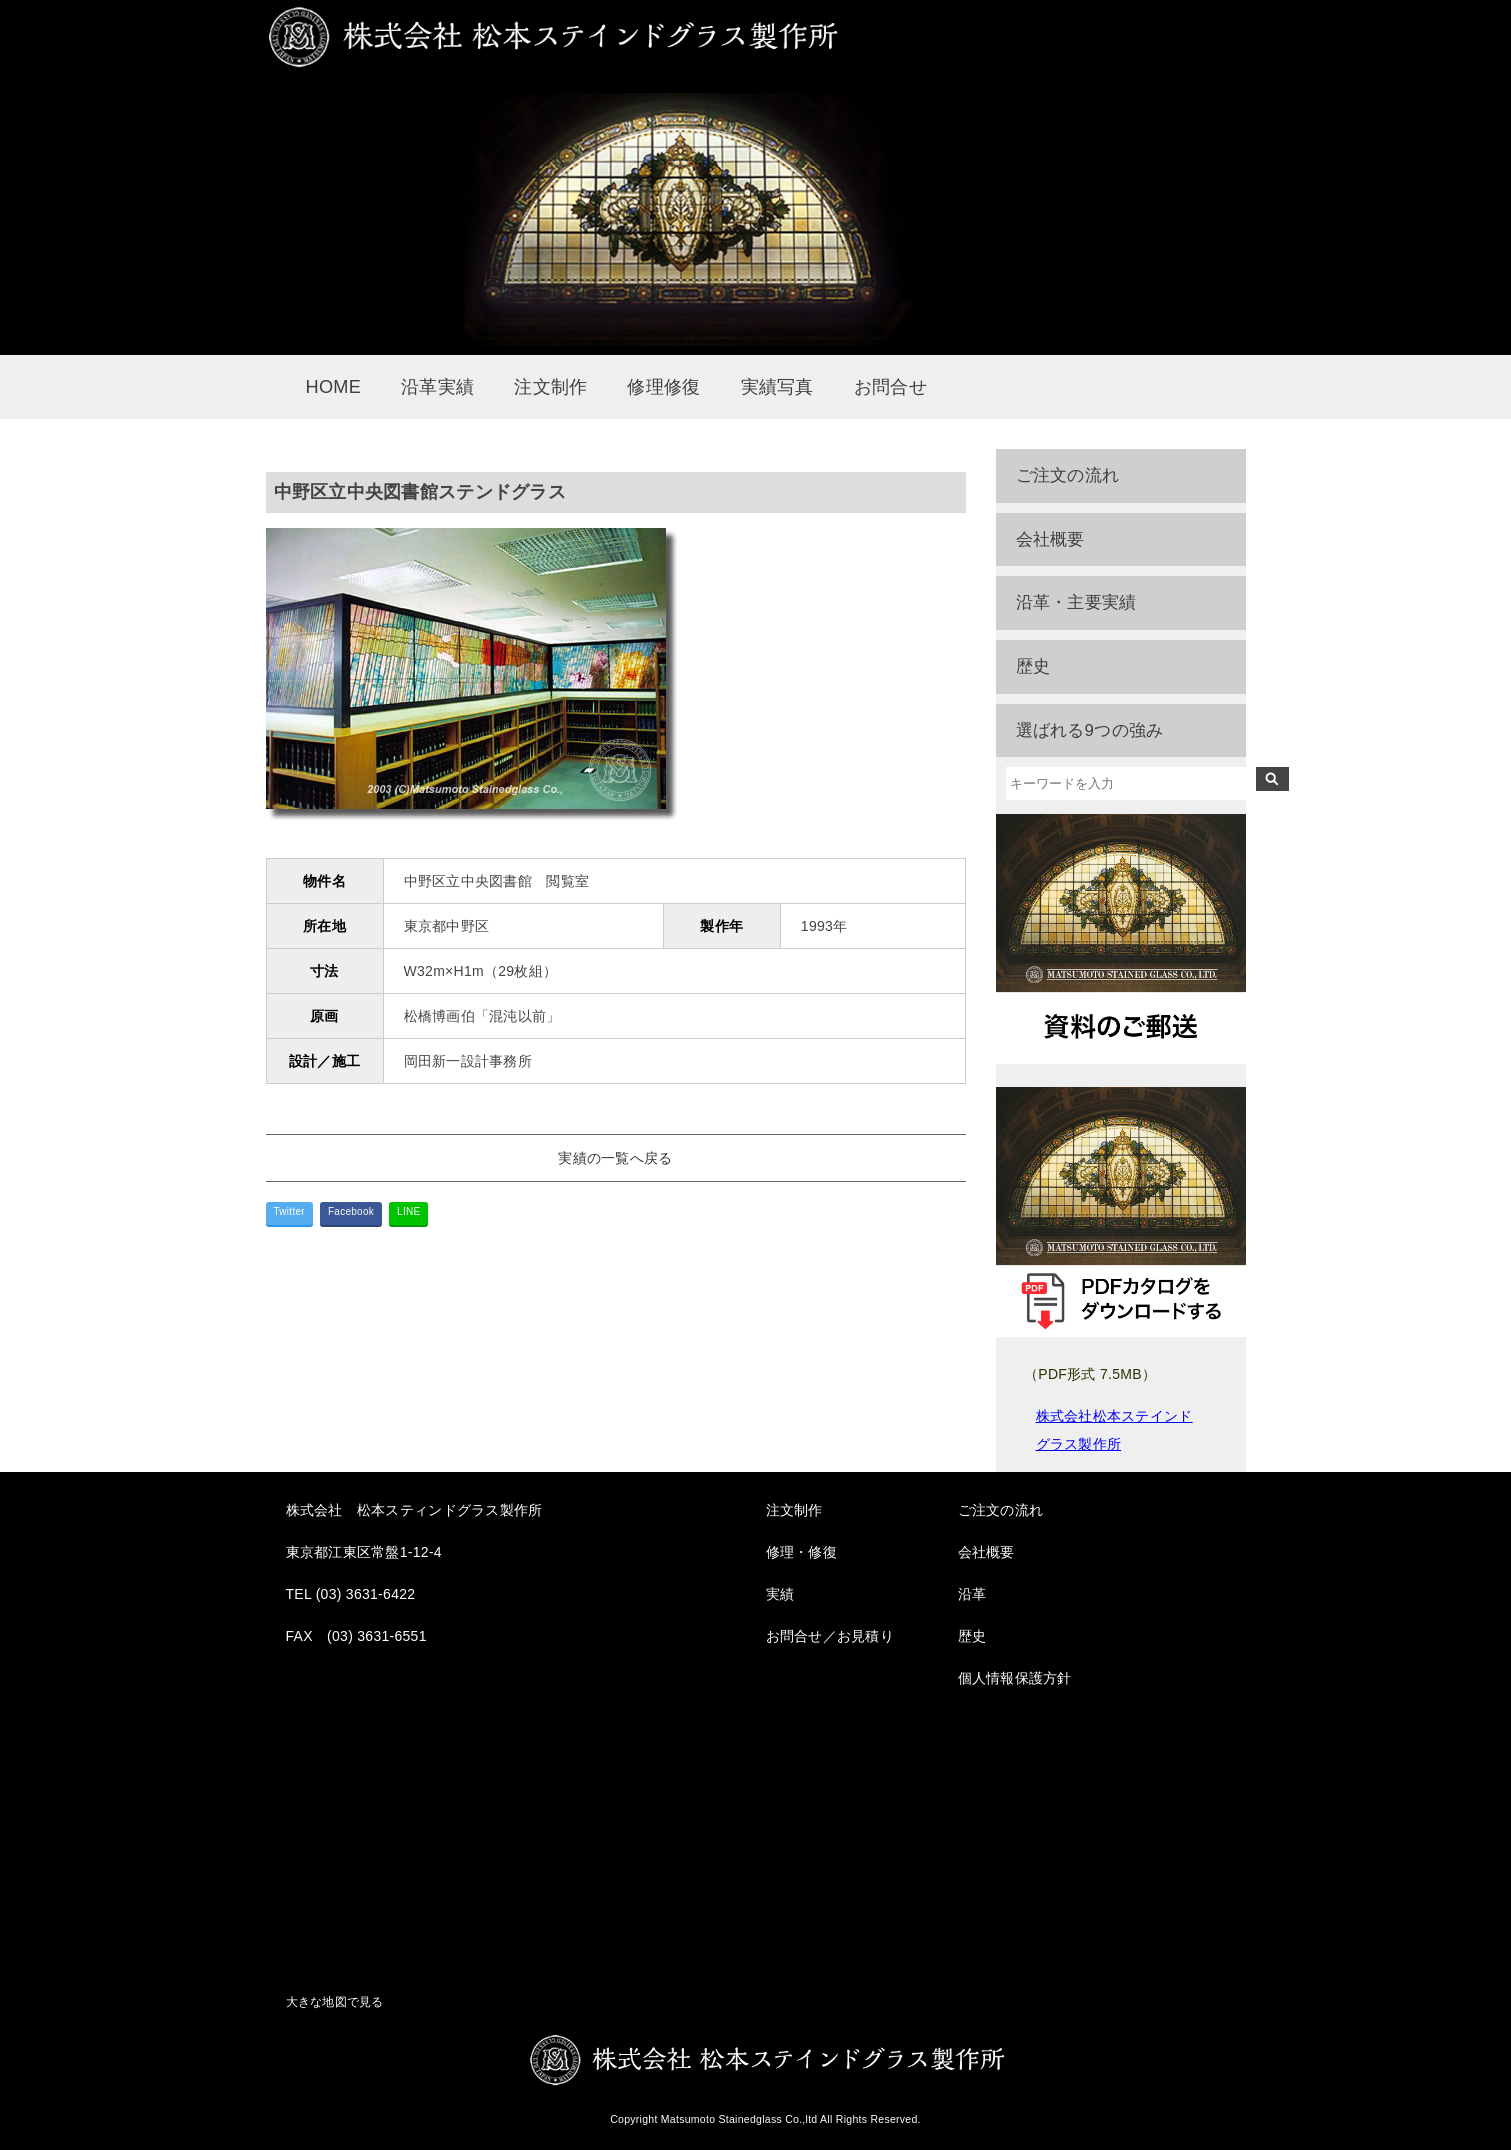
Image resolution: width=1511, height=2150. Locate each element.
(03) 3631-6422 (366, 1594)
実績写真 (777, 387)
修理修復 (663, 387)
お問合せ (890, 387)
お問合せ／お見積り (830, 1636)
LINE (408, 1211)
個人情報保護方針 (1015, 1678)
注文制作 (550, 387)
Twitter (289, 1211)
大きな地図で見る (335, 2001)
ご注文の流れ (1068, 475)
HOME (334, 387)
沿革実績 (437, 387)
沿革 (972, 1594)
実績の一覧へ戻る (615, 1158)
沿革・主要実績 (1076, 602)
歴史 (1033, 666)
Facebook (351, 1211)
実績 (780, 1594)
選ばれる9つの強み (1090, 730)
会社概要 (1050, 539)
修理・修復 (801, 1552)
